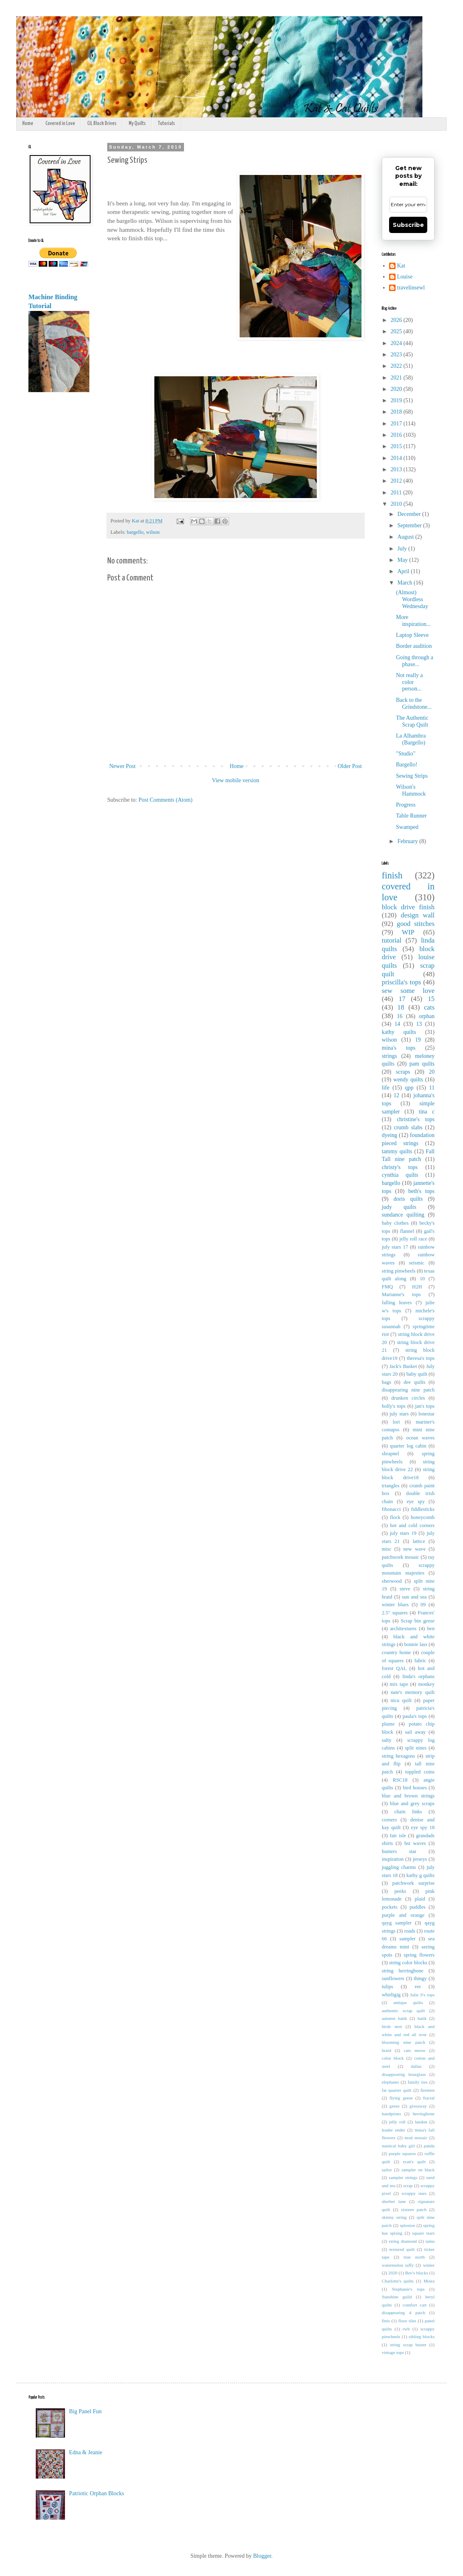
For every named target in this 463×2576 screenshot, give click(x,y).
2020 (397, 389)
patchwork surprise (413, 1883)
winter (429, 2265)
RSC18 (400, 1780)
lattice (419, 1541)
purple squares (402, 2153)
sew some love (408, 991)
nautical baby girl (398, 2145)
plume (388, 1724)
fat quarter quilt (396, 2090)
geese (394, 2106)
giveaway (418, 2106)
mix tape (399, 1684)
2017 (397, 424)
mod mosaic (416, 2137)
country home (396, 1652)
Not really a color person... (409, 682)
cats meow (415, 2050)
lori (396, 1422)
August (406, 537)
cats (429, 1007)
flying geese (401, 2097)
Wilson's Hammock (411, 790)
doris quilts (408, 1199)
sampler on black (418, 2169)
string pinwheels (398, 1271)
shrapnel (390, 1453)
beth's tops (421, 1191)
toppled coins (420, 1772)
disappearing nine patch (408, 1390)
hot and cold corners (412, 1525)
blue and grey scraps (412, 1803)
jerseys (420, 1859)
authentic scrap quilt (403, 2010)
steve (405, 1589)
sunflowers (393, 1978)
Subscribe (408, 225)
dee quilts (414, 1382)
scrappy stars (414, 2193)
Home (27, 123)
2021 (397, 378)
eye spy (416, 1501)
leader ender (393, 2129)
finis (386, 2320)
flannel (407, 1231)
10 (422, 1279)
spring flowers (419, 1955)
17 (401, 999)
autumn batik (394, 2018)
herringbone (424, 2113)
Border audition (414, 646)
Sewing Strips (412, 776)
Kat (401, 266)
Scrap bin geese (417, 1621)
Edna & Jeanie (85, 2452)
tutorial (391, 940)
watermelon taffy (398, 2265)
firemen (427, 2090)
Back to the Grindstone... (414, 703)
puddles (417, 1907)
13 (419, 1024)
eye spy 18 (423, 1827)
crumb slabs (408, 1127)
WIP (408, 932)
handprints (391, 2113)
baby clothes (395, 1223)
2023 (397, 355)
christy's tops (400, 1167)
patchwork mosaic (400, 1557)
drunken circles (408, 1398)
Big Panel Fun (85, 2411)
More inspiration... (413, 620)
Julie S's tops (422, 1994)
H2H (417, 1287)
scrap (408, 2185)
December (409, 514)
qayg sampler (396, 1923)
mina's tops (398, 1048)
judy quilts (399, 1207)
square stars (423, 2233)
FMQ (387, 1287)
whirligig (391, 1995)
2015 (397, 446)
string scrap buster (408, 2344)
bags (386, 1382)
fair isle (398, 1835)
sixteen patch (413, 2209)
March (405, 583)
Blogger (262, 2556)
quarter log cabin (408, 1446)
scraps (403, 1072)
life (385, 1088)
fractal (429, 2097)
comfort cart (414, 2304)
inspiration (393, 1859)
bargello (135, 532)
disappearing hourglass (404, 2074)
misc (387, 1549)
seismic (416, 1263)
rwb (405, 2328)
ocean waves (420, 1438)
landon (421, 2121)
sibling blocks (422, 2336)
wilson (153, 532)
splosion (407, 2225)
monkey (426, 1684)
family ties (418, 2082)
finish (392, 875)
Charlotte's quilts (397, 2280)
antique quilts (408, 2002)
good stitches (416, 924)
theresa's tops (421, 1358)
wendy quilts (408, 1080)
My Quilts (137, 123)
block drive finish (408, 907)
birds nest (392, 2026)
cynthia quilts (400, 1175)
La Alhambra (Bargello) (411, 739)
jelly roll (397, 2121)
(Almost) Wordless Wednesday (412, 599)
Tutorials (166, 123)
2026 (397, 320)
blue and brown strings (408, 1796)
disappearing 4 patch (403, 2312)
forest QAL (394, 1668)
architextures (403, 1628)
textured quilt (401, 2249)
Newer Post (122, 766)
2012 (397, 481)
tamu (430, 2241)
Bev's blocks (416, 2272)
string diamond (403, 2241)
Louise (405, 277)
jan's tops (425, 1406)
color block (393, 2058)
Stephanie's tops (408, 2289)
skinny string (394, 2217)
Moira (429, 2280)
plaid (420, 1899)
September (410, 525)
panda (429, 2145)
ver (417, 1986)
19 (418, 1040)
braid (386, 2050)
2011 (397, 493)
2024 (397, 343)
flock (395, 1517)
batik (422, 2018)
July (402, 549)
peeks (400, 1891)
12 (396, 1095)
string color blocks (408, 1962)
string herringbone (402, 1971)
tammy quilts (397, 1151)
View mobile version (236, 780)
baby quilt (417, 1374)
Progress (405, 805)
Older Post (350, 766)
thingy (420, 1978)
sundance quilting (403, 1215)
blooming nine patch (403, 2042)
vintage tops (393, 2352)
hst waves (415, 1843)
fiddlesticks (423, 1509)
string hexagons (398, 1756)
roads (409, 1931)
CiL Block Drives (102, 123)
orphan (427, 1016)
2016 (397, 435)
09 (423, 1604)
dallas (416, 2066)
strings (389, 1056)
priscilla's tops (401, 982)
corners (389, 1820)
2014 (397, 458)
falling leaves (397, 1302)
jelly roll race (413, 1239)
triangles (390, 1486)
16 (399, 1016)
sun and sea (414, 1597)
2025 (397, 331)
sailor (387, 2169)
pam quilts (422, 1064)
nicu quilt (401, 1700)
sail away (415, 1732)
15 (431, 999)
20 (432, 1072)
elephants (390, 2082)
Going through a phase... (414, 660)
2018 (397, 412)
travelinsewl (411, 288)
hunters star (399, 1851)
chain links (408, 1811)
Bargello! (407, 765)
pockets (389, 1907)
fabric (420, 1660)
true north (414, 2257)
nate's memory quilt (413, 1692)
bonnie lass (415, 1644)
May (403, 560)
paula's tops (414, 1716)
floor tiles (407, 2320)
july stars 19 (403, 1533)
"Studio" (405, 754)
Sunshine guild (397, 2296)
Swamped (407, 827)
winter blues (395, 1604)
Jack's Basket (403, 1366)
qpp (409, 1088)
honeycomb (423, 1517)
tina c (427, 1112)
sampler (407, 1939)
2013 (397, 469)
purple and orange (403, 1915)
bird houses (415, 1788)
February (408, 841)
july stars (399, 1414)
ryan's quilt (414, 2161)
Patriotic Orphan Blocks (96, 2493)
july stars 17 (395, 1247)
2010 (397, 504)
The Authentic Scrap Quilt (412, 721)
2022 (397, 366)
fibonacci (391, 1509)
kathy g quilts (421, 1875)
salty (387, 1740)
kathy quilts (399, 1032)
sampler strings (403, 2177)
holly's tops (393, 1406)
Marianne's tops (401, 1294)
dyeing (389, 1135)
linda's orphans (418, 1676)
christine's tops (416, 1119)
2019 (397, 400)
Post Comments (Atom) (165, 800)
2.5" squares (395, 1613)
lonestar (426, 1414)
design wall (418, 915)
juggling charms (399, 1867)
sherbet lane (394, 2201)
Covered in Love (60, 123)
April (404, 571)
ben (431, 1628)
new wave (414, 1549)
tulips (387, 1986)
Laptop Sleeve (412, 635)
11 (432, 1088)
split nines (415, 1748)
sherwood (392, 1581)
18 (400, 1007)
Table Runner (411, 816)
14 (397, 1024)
